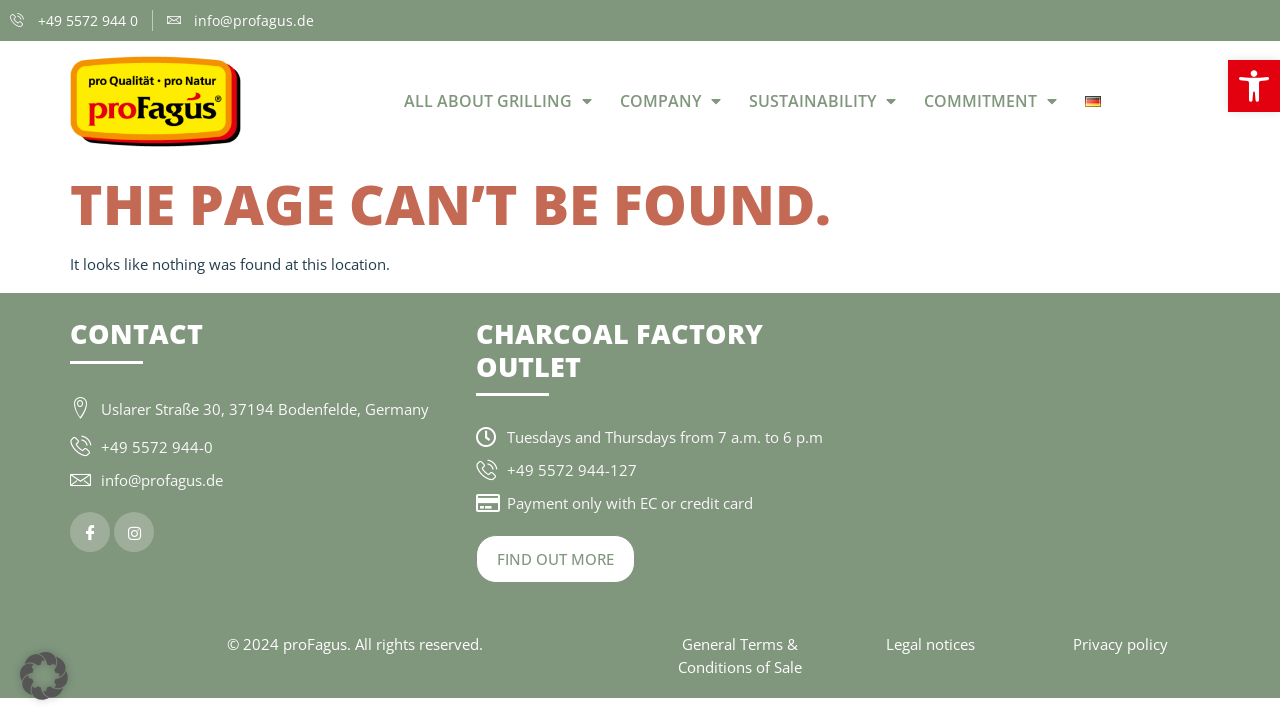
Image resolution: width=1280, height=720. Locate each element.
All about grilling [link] (498, 101)
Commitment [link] (990, 101)
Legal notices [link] (930, 644)
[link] (1254, 86)
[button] (44, 676)
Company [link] (670, 101)
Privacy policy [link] (1120, 644)
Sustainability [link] (822, 101)
